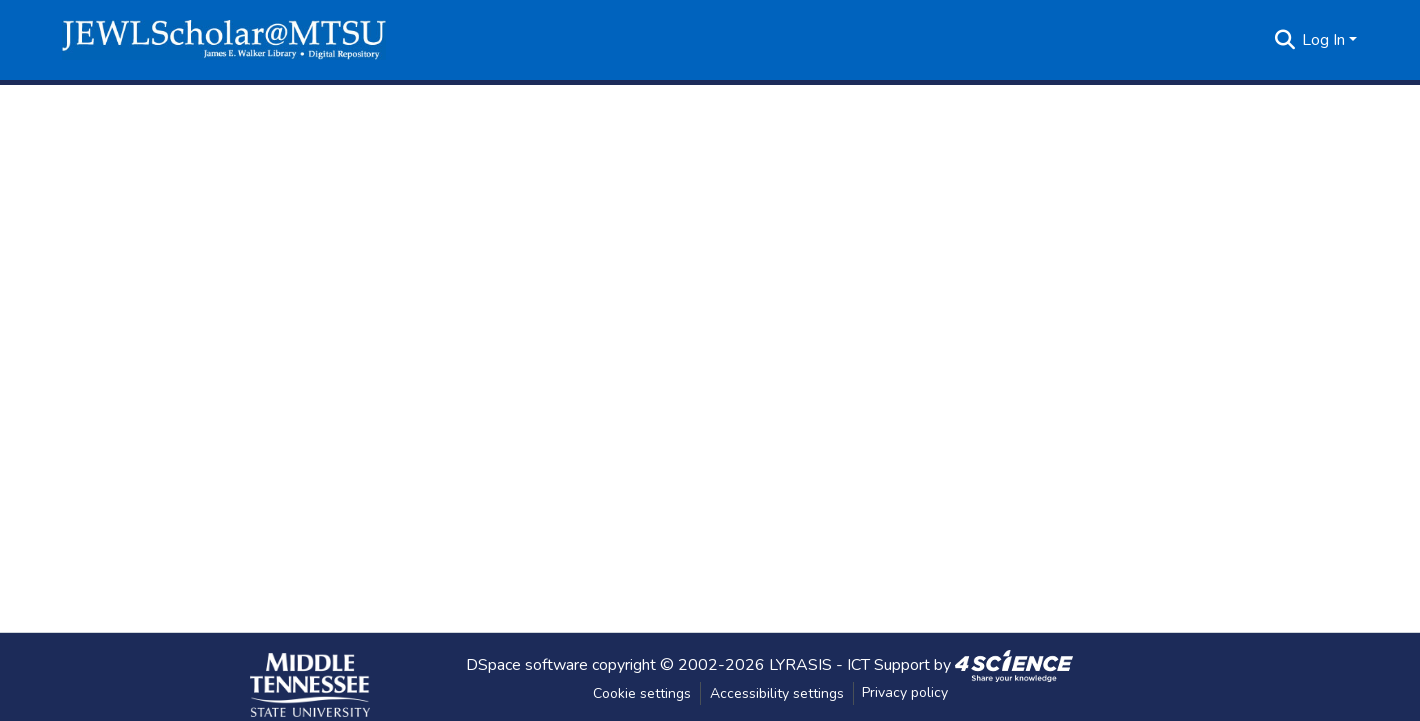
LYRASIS (800, 664)
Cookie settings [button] (642, 693)
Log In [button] (1325, 40)
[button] (224, 40)
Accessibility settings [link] (777, 693)
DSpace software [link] (527, 664)
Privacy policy (905, 692)
